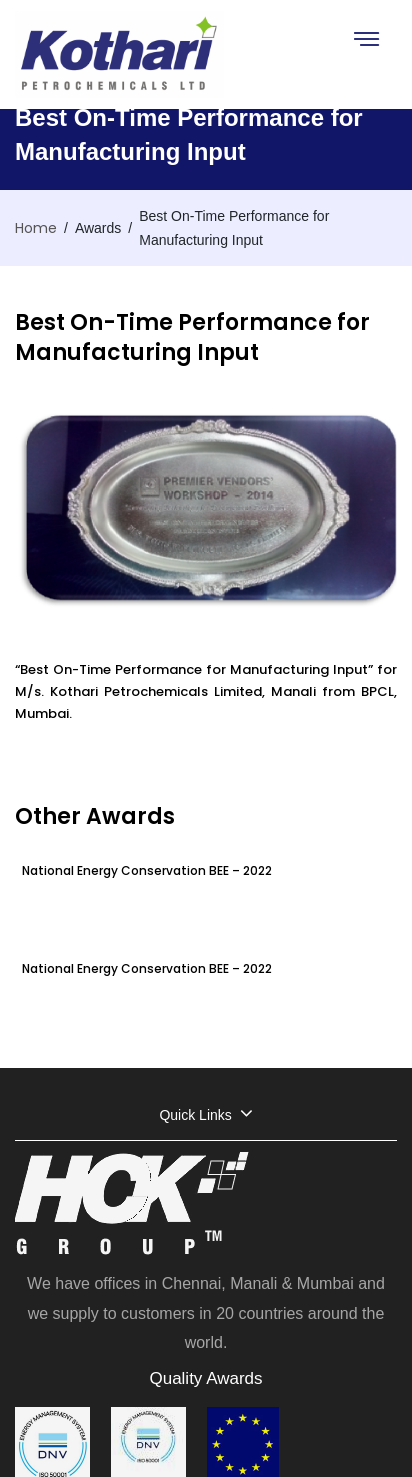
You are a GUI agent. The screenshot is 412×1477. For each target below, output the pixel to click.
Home (36, 228)
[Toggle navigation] (365, 38)
